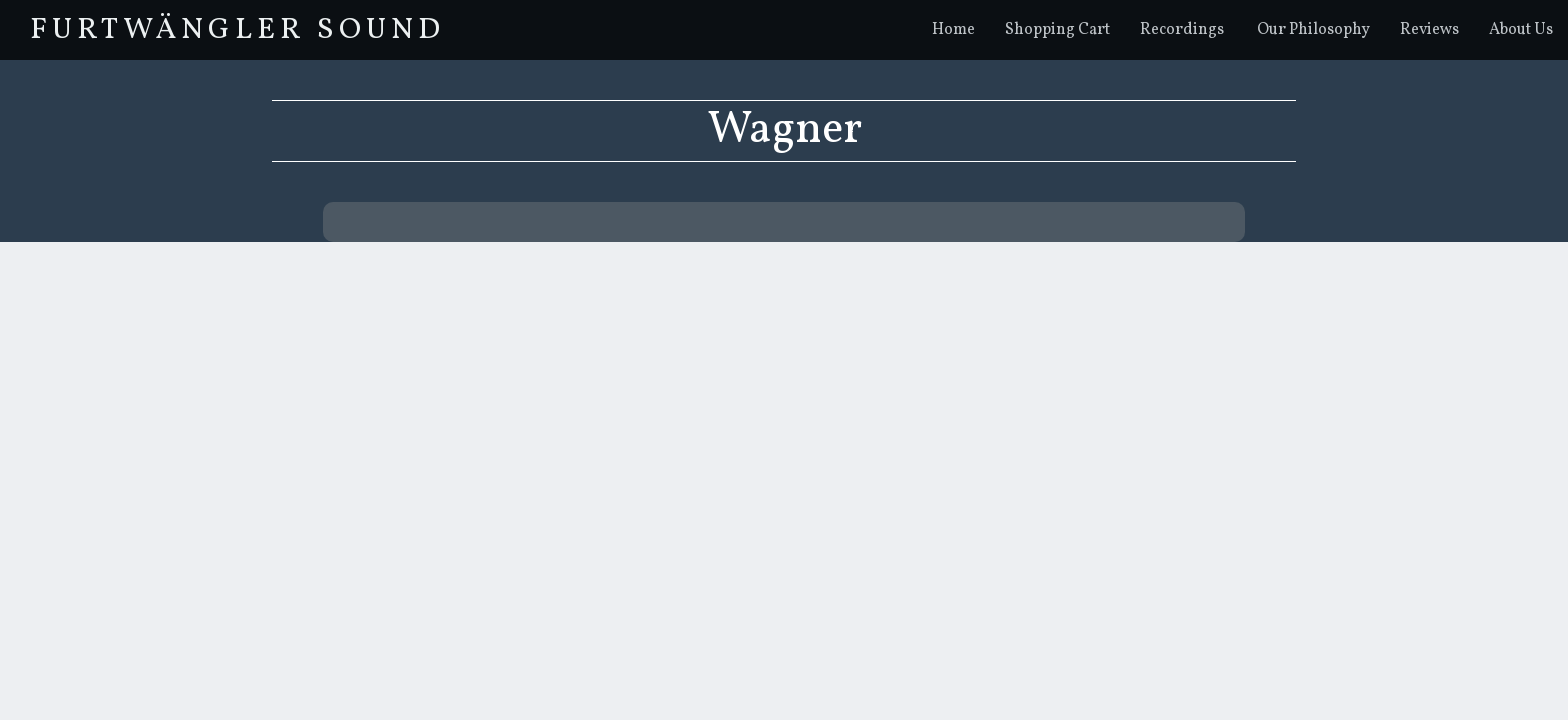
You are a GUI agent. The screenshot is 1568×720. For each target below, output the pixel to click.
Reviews (1429, 30)
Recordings (1182, 30)
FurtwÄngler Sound (237, 30)
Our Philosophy (1313, 30)
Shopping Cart (1057, 30)
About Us (1521, 30)
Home (953, 30)
